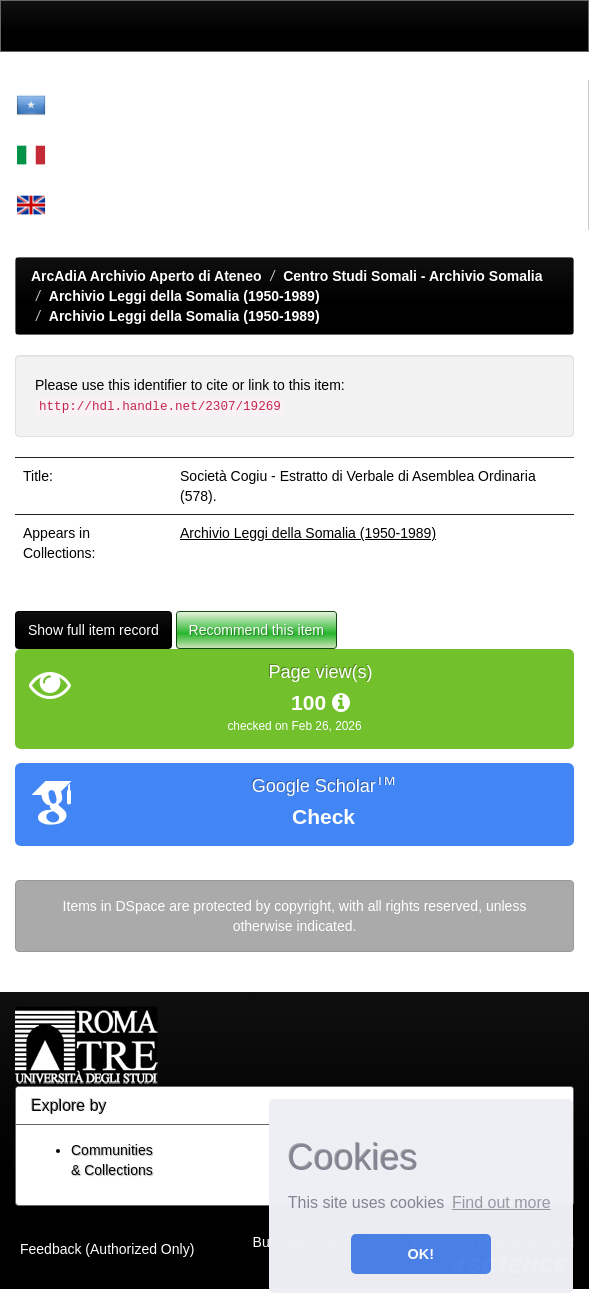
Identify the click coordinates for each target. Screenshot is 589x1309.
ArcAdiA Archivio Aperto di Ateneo (146, 276)
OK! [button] (421, 1254)
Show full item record (93, 630)
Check (323, 816)
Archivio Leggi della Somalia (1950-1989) (184, 296)
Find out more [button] (501, 1202)
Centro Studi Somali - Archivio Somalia (412, 276)
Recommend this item (256, 630)
